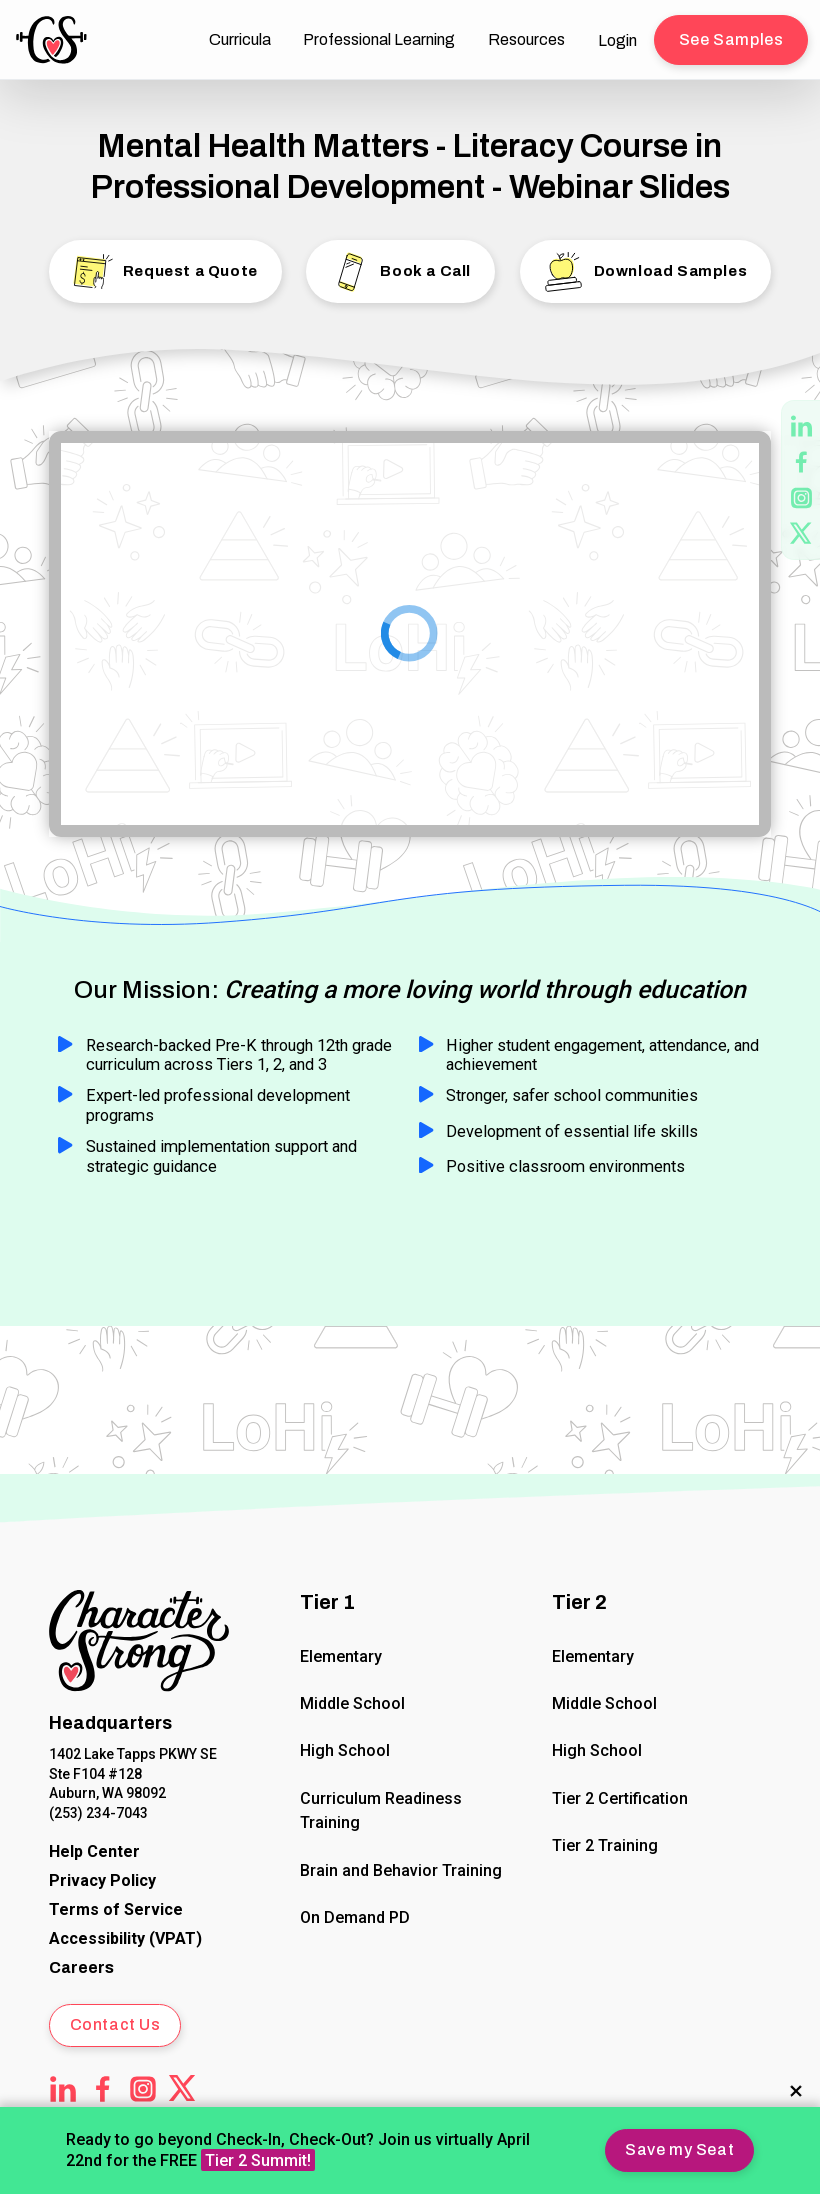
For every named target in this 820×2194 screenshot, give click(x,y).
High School (346, 1750)
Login (617, 40)
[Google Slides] (410, 634)
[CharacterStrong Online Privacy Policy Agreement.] (102, 1881)
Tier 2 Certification (620, 1797)
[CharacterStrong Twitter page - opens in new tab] (801, 534)
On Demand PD (356, 1917)
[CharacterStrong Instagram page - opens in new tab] (801, 498)
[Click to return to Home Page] (139, 1644)
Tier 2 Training (605, 1845)
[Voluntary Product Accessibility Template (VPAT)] (125, 1939)
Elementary (342, 1655)
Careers (81, 1967)
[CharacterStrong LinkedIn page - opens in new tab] (801, 426)
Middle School (353, 1703)
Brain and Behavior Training (402, 1870)
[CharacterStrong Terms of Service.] (116, 1910)
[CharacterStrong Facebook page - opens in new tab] (801, 462)
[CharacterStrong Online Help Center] (94, 1851)
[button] (680, 2150)
